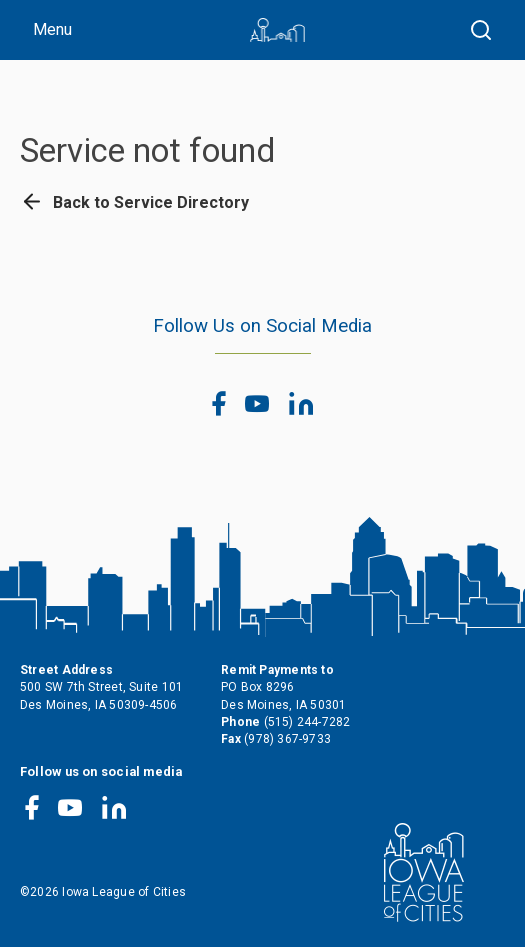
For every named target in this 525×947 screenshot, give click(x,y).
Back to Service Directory (134, 202)
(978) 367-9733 (287, 739)
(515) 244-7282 (307, 722)
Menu (52, 29)
